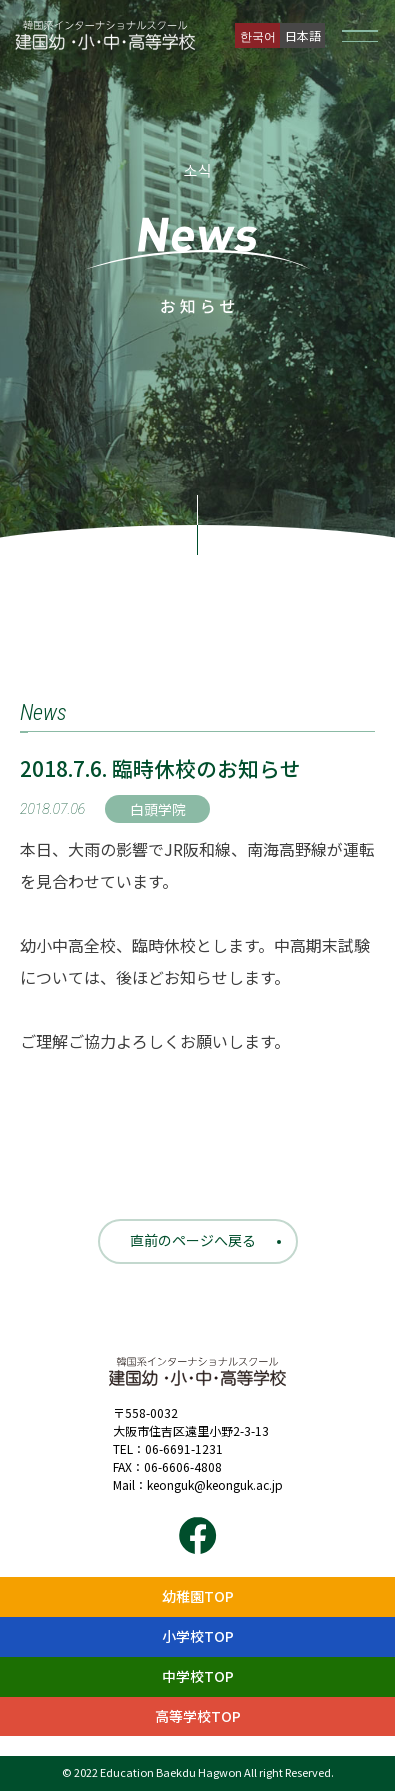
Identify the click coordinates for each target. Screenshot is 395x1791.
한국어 (258, 35)
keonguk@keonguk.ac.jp (215, 1484)
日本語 (303, 35)
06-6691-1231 (184, 1448)
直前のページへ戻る (193, 1240)
